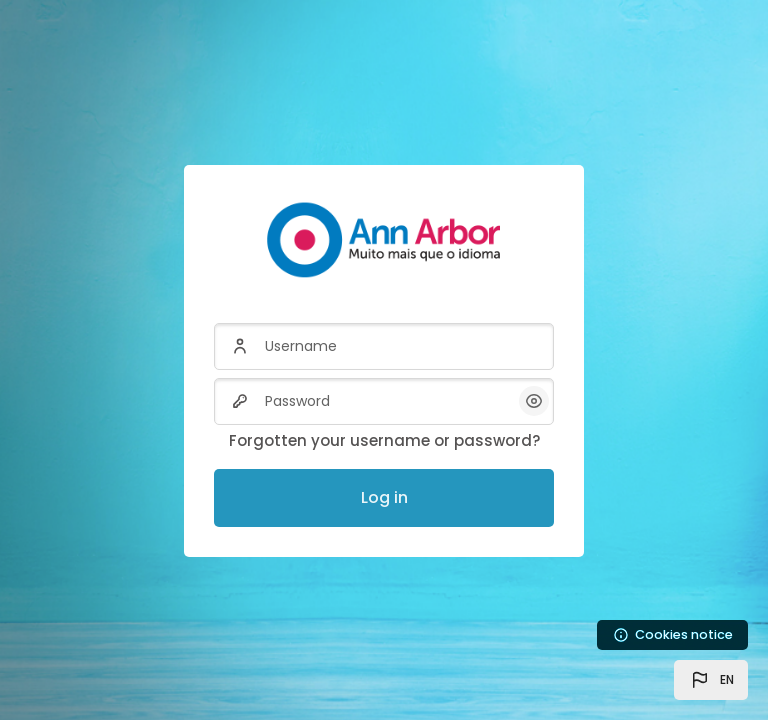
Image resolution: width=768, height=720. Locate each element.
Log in (384, 497)
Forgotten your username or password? (384, 440)
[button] (711, 680)
